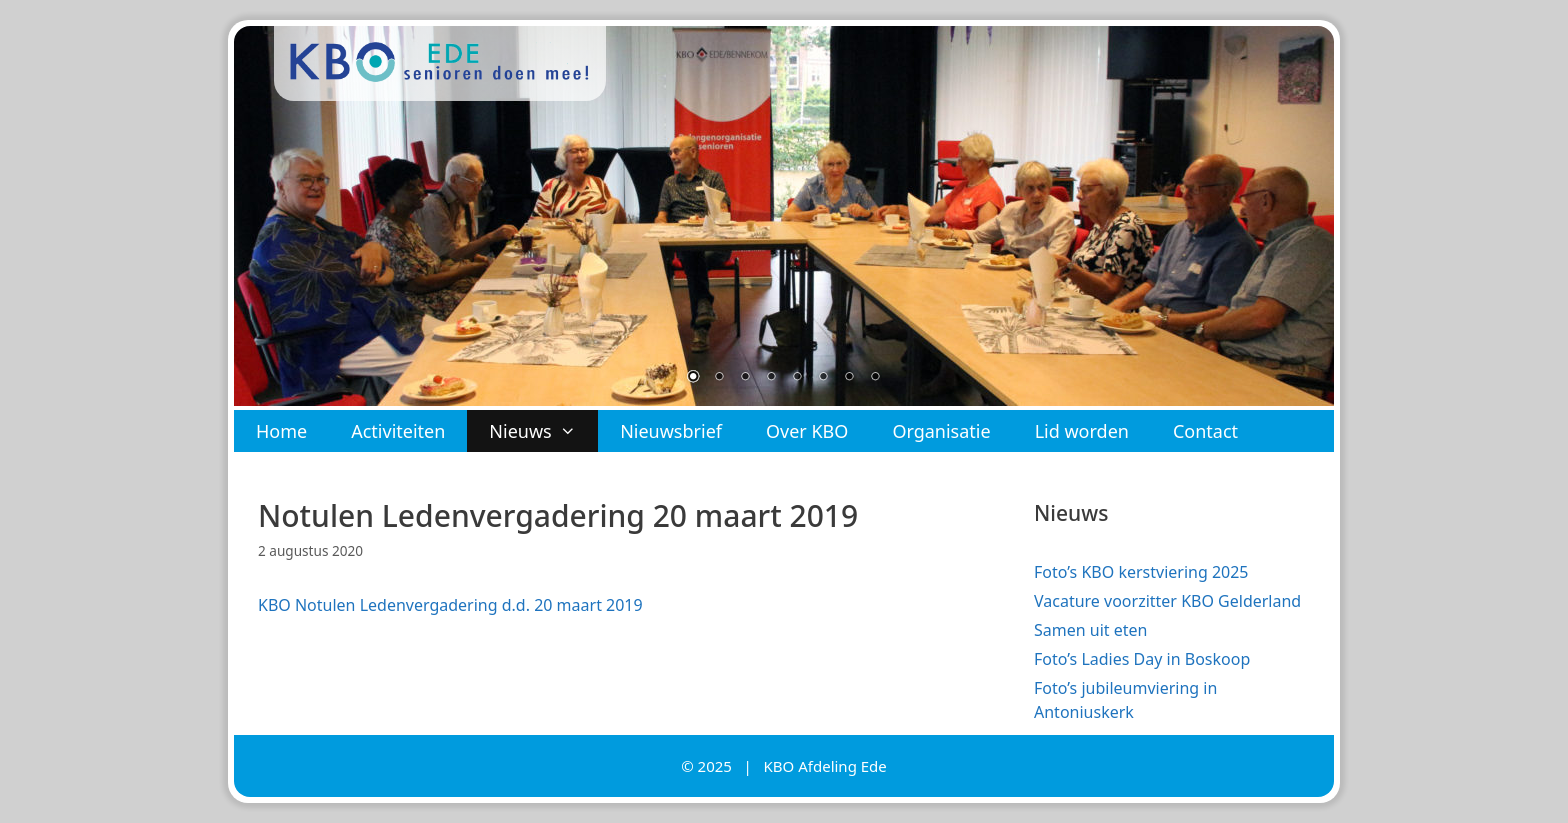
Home (281, 431)
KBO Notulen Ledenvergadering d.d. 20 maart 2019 (450, 605)
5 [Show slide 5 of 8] (797, 378)
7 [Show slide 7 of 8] (849, 378)
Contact (1205, 431)
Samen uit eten (1090, 630)
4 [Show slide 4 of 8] (771, 378)
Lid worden (1082, 431)
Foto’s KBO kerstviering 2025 (1141, 572)
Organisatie (941, 431)
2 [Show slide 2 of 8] (719, 378)
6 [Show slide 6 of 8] (823, 378)
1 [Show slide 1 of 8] (693, 378)
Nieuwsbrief (671, 431)
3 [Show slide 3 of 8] (745, 378)
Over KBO (807, 431)
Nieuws (543, 431)
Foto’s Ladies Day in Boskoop (1142, 659)
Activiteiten (398, 431)
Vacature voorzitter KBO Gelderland (1167, 601)
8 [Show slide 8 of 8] (875, 378)
